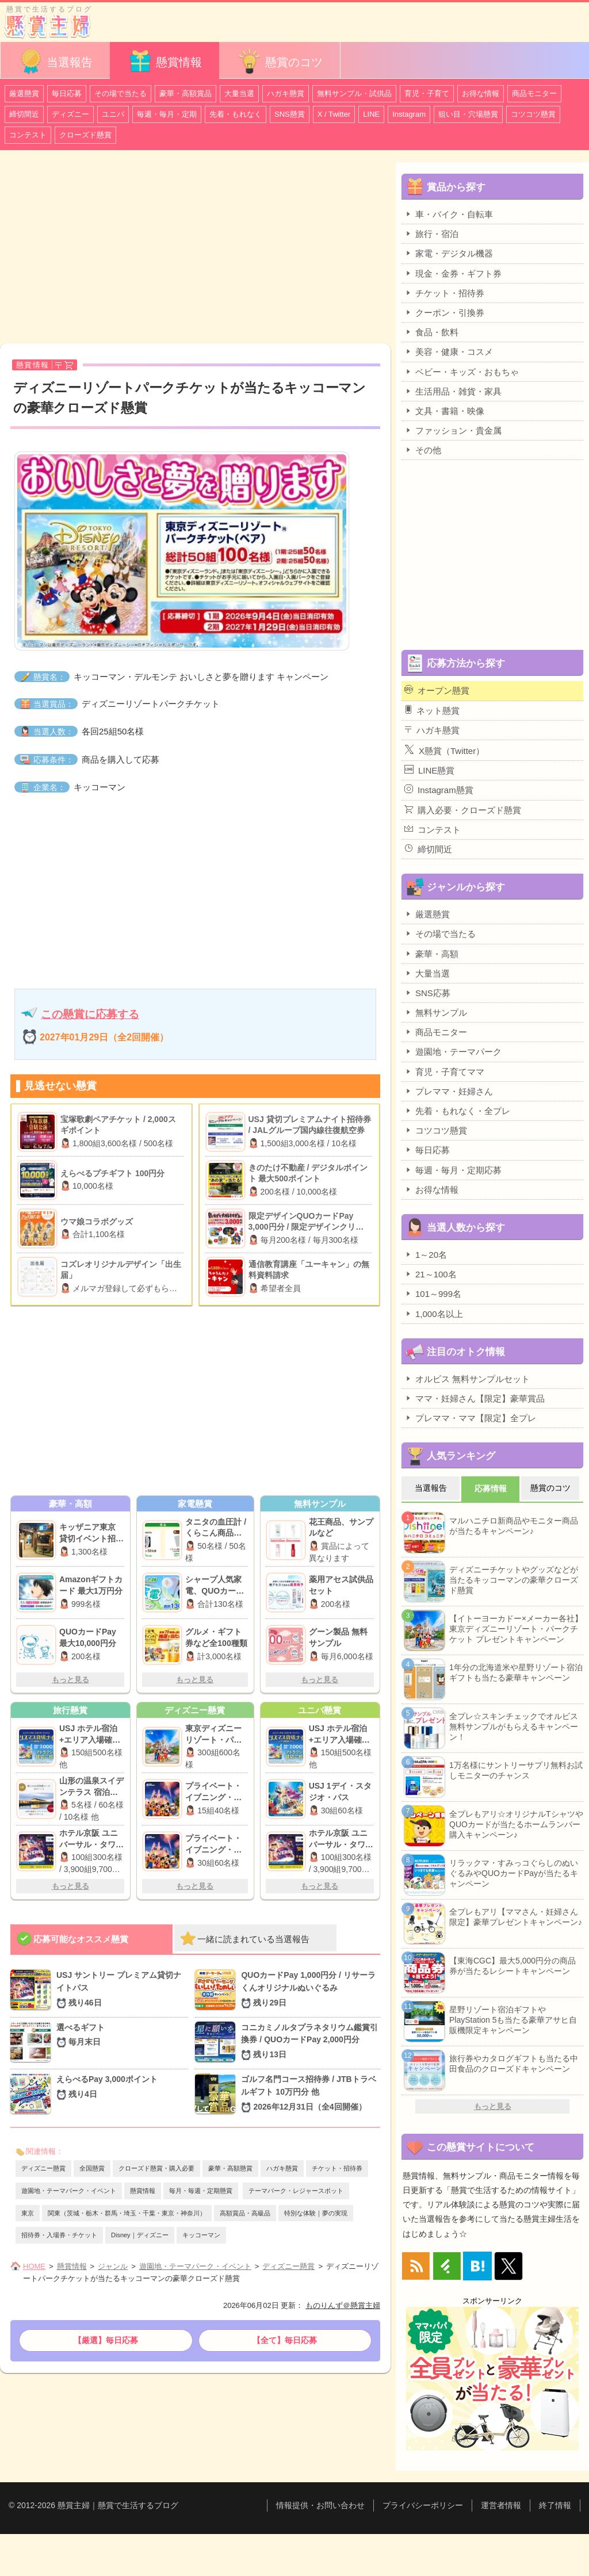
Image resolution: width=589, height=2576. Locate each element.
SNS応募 (427, 992)
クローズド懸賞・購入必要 (156, 2168)
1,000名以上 (433, 1313)
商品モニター (534, 93)
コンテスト (28, 135)
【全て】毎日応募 (285, 2340)
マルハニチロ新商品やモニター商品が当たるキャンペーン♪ (513, 1526)
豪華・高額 (431, 953)
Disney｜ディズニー (140, 2234)
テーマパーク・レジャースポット (295, 2190)
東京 (27, 2213)
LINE (371, 114)
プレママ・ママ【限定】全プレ (470, 1418)
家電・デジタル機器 (448, 253)
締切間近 (24, 114)
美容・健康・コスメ (448, 351)
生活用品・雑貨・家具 (453, 391)
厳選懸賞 (24, 93)
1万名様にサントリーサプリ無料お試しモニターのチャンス (516, 1770)
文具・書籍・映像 (444, 410)
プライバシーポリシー (423, 2505)
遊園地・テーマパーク (453, 1051)
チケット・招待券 (337, 2168)
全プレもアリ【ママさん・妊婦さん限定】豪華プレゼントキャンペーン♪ (515, 1917)
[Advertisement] (195, 248)
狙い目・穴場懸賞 (468, 114)
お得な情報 (480, 93)
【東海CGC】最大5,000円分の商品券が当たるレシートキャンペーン (512, 1966)
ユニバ (113, 114)
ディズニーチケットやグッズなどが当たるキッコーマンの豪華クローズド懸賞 (513, 1580)
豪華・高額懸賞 (230, 2168)
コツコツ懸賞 (533, 114)
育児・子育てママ (444, 1071)
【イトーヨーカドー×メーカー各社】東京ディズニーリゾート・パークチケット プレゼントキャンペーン (516, 1629)
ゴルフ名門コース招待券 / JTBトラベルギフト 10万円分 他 (310, 2093)
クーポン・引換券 (444, 312)
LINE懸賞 (429, 770)
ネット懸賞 (432, 710)
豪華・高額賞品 (185, 93)
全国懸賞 (92, 2168)
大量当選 (239, 93)
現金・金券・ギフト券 (453, 273)
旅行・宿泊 (431, 233)
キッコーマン (201, 2234)
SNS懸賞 (289, 114)
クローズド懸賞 (85, 135)
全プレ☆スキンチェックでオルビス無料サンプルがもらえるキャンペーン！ (513, 1726)
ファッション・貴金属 (453, 430)
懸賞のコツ (279, 61)
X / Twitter (334, 114)
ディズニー (70, 114)
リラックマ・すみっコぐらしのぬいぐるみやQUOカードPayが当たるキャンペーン (513, 1873)
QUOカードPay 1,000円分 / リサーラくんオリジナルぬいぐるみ (310, 1989)
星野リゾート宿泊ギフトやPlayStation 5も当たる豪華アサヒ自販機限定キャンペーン (513, 2020)
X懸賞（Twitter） (444, 750)
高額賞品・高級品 (245, 2213)
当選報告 (55, 61)
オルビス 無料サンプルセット (467, 1378)
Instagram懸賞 (438, 789)
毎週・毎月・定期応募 (453, 1170)
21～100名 (430, 1274)
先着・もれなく (235, 114)
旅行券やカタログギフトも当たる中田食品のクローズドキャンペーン (513, 2063)
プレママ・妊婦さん (448, 1091)
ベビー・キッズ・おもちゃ (461, 371)
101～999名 (432, 1293)
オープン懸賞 (436, 690)
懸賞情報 (164, 61)
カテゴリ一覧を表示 (556, 16)
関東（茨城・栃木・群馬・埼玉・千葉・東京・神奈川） (127, 2213)
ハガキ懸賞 (285, 93)
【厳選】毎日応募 (106, 2340)
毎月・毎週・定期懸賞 (200, 2190)
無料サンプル (435, 1012)
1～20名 (425, 1254)
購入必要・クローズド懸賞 (462, 810)
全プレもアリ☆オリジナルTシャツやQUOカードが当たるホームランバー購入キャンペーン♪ (516, 1824)
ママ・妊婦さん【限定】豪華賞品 (474, 1398)
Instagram (409, 114)
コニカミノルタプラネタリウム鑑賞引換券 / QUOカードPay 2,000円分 (310, 2042)
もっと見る (70, 1679)
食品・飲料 (431, 332)
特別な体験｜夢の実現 (315, 2213)
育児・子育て (426, 93)
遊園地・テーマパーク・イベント (68, 2190)
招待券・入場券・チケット (59, 2234)
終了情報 (555, 2505)
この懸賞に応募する (90, 1014)
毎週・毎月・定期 (167, 114)
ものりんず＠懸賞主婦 (342, 2305)
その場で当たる (120, 93)
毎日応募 (67, 93)
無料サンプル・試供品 (354, 93)
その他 (422, 450)
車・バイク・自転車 (448, 214)
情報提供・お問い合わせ (320, 2505)
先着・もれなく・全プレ (457, 1110)
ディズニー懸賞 (43, 2168)
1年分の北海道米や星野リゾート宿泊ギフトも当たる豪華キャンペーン (516, 1672)
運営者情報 (501, 2505)
